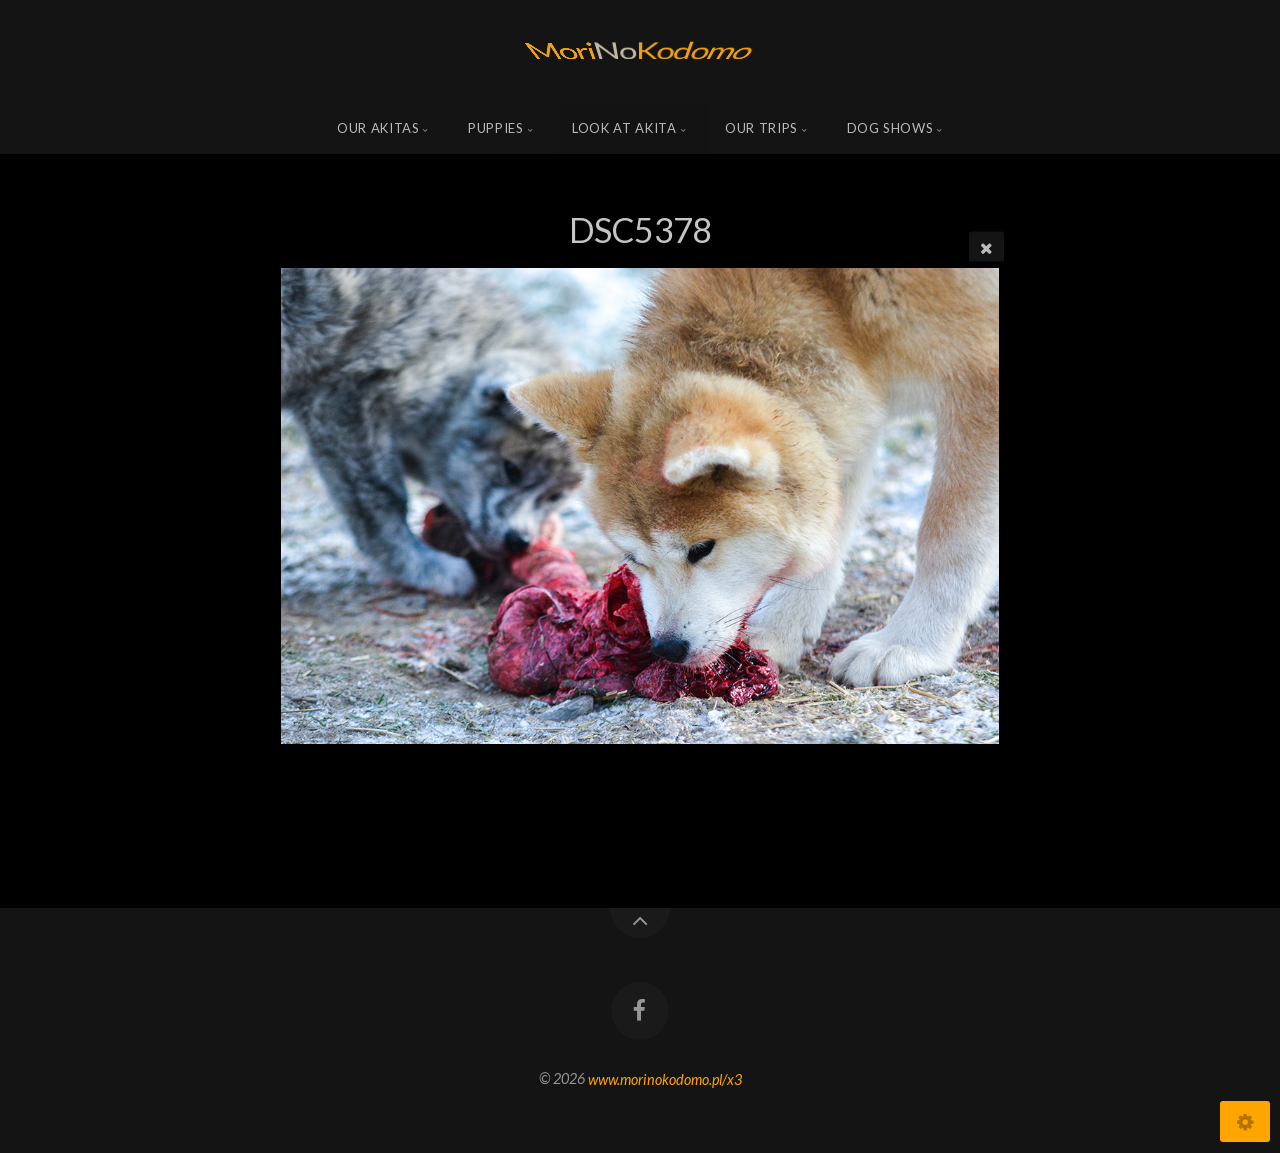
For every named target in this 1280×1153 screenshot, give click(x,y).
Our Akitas (378, 128)
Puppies (496, 128)
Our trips (761, 128)
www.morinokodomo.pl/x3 (665, 1078)
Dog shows (890, 128)
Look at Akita (624, 128)
